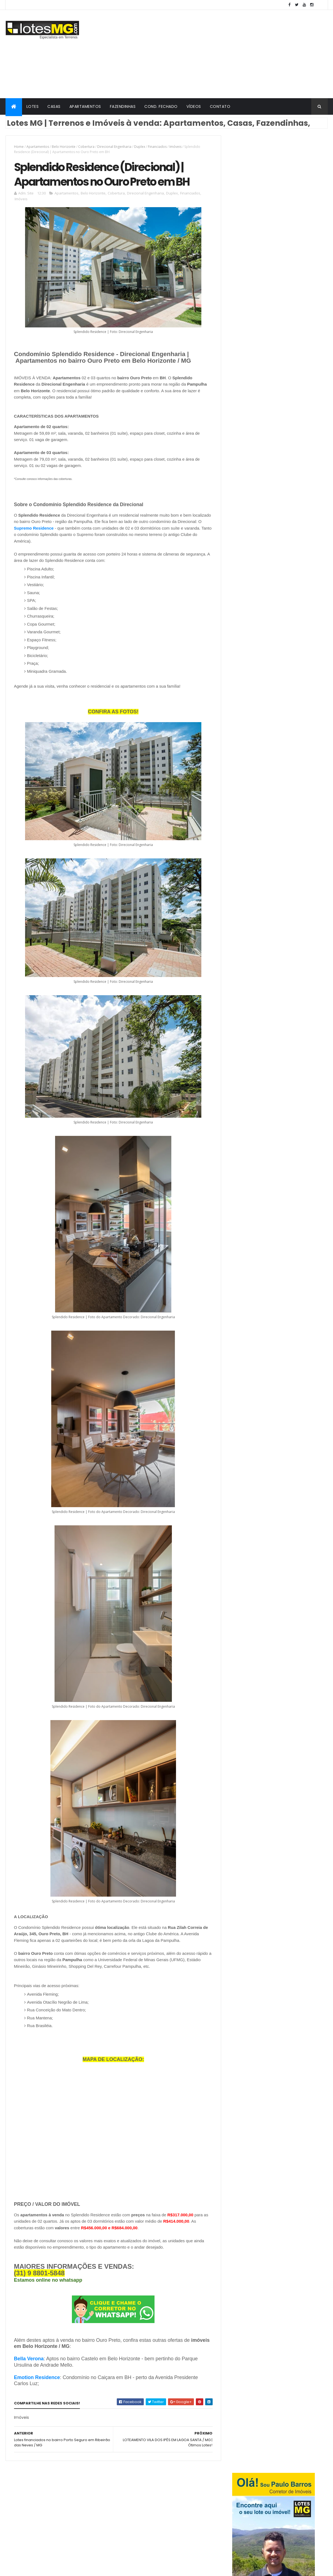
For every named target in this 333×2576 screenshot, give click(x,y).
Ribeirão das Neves (24, 2516)
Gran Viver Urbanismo (136, 2516)
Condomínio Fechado (152, 2497)
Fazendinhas (167, 2526)
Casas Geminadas (134, 2526)
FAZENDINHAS (123, 106)
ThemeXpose (84, 2568)
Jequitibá (36, 2536)
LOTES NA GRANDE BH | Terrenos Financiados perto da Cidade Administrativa (282, 553)
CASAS (54, 106)
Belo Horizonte (63, 146)
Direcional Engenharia (114, 146)
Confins (41, 2526)
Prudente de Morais (24, 2545)
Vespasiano (45, 2507)
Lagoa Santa (82, 2497)
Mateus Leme (62, 2536)
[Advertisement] (227, 54)
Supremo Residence (58, 528)
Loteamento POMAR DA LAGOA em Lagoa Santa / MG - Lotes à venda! (285, 595)
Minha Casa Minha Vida (181, 2516)
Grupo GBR (151, 2536)
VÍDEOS (193, 106)
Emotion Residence (37, 2378)
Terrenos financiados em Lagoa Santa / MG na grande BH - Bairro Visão (290, 572)
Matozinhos (91, 2536)
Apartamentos (37, 146)
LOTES (32, 106)
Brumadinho (72, 2507)
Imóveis (175, 146)
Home (19, 146)
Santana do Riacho (63, 2516)
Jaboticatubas (20, 2497)
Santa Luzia (18, 2507)
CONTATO (220, 106)
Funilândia (90, 2526)
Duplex (139, 146)
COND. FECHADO (161, 106)
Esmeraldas (18, 2526)
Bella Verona (29, 2359)
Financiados (157, 146)
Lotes (122, 2497)
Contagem (64, 2526)
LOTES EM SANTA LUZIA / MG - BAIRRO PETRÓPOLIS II (287, 505)
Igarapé (14, 2536)
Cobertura (86, 146)
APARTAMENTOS (85, 106)
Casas (190, 2526)
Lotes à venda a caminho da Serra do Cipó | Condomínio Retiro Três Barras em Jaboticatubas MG (287, 531)
